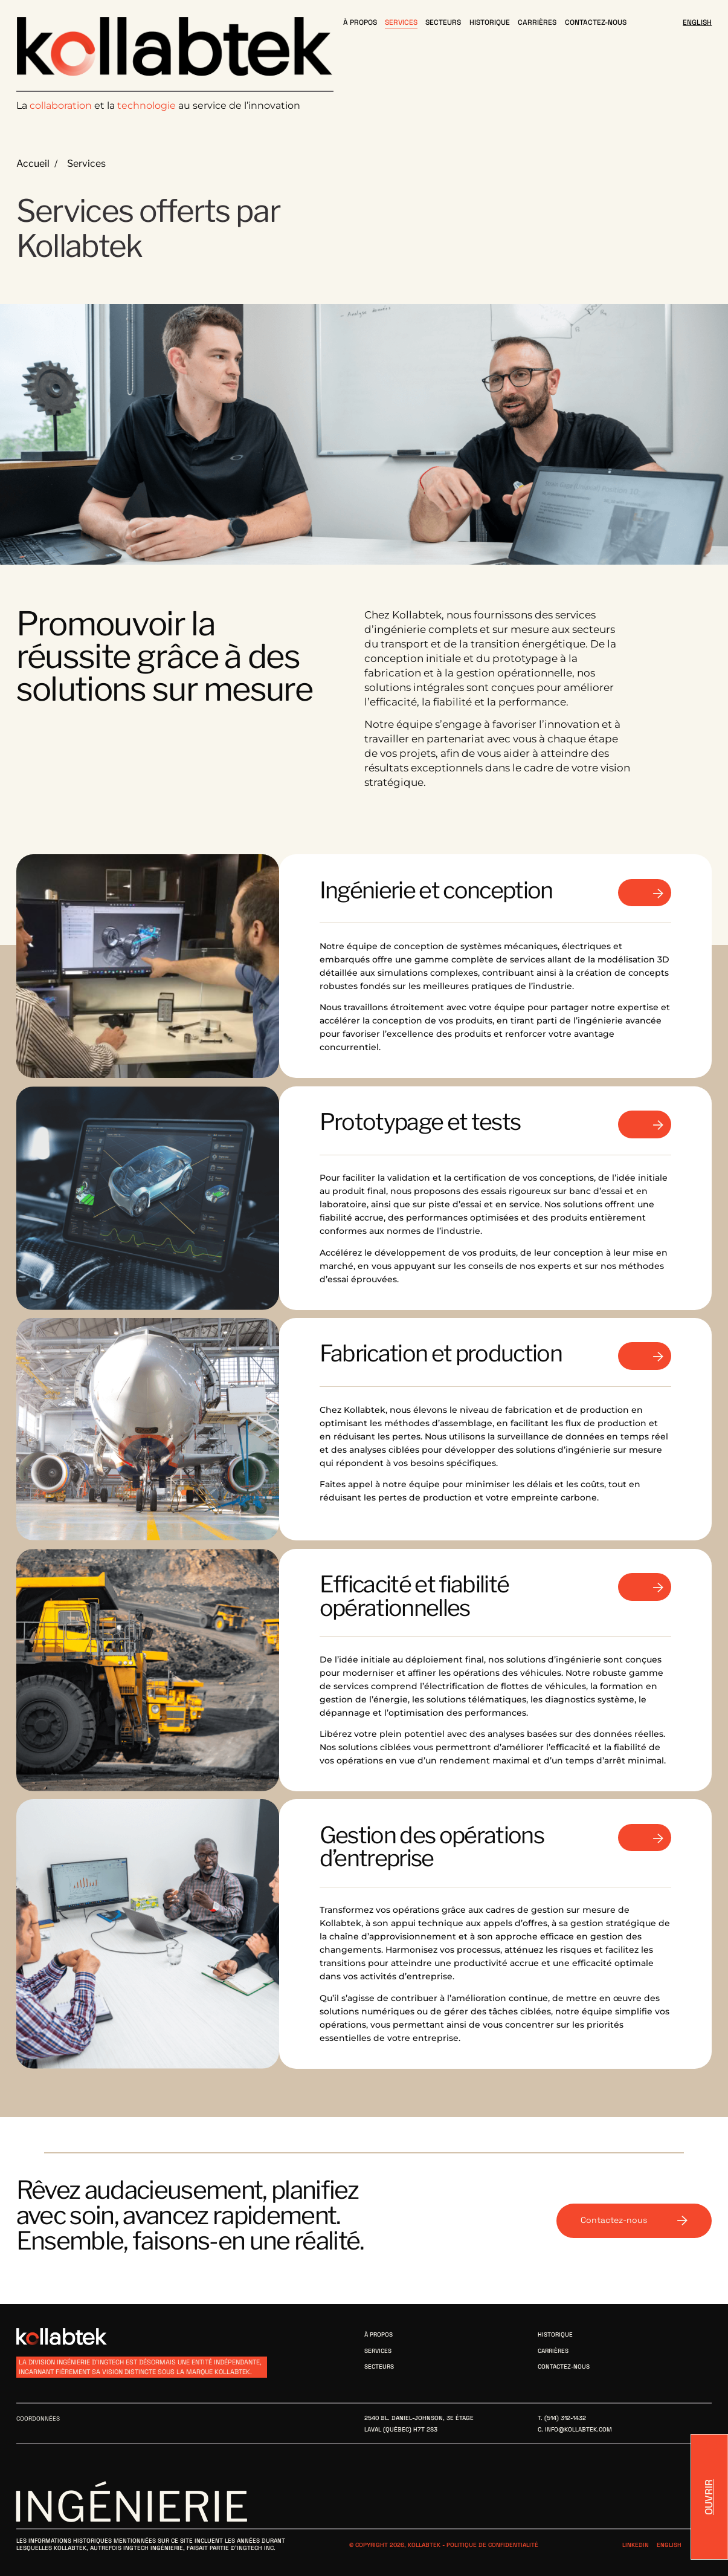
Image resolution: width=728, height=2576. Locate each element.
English (669, 2545)
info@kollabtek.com (578, 2429)
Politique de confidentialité (492, 2545)
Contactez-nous (634, 2219)
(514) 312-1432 (565, 2418)
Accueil (33, 163)
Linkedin (635, 2545)
